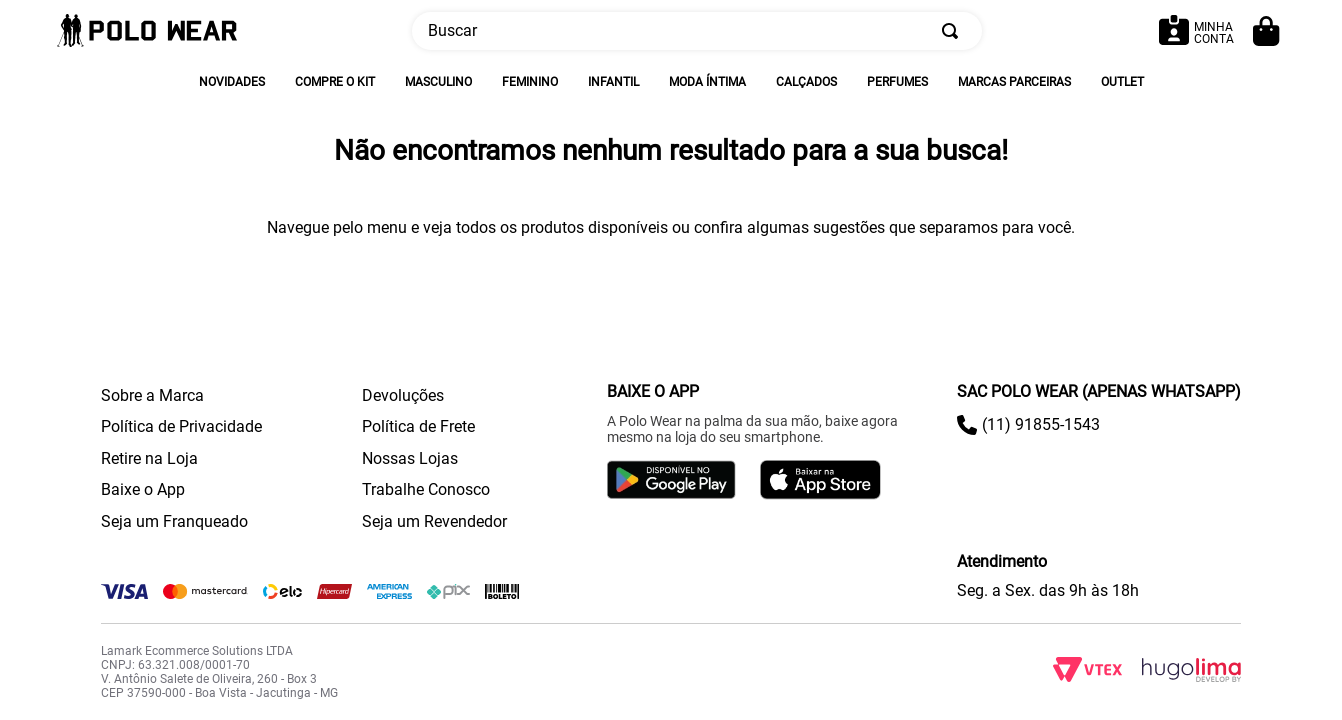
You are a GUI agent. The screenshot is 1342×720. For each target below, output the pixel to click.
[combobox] (697, 31)
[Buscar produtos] (954, 31)
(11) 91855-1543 (1041, 424)
